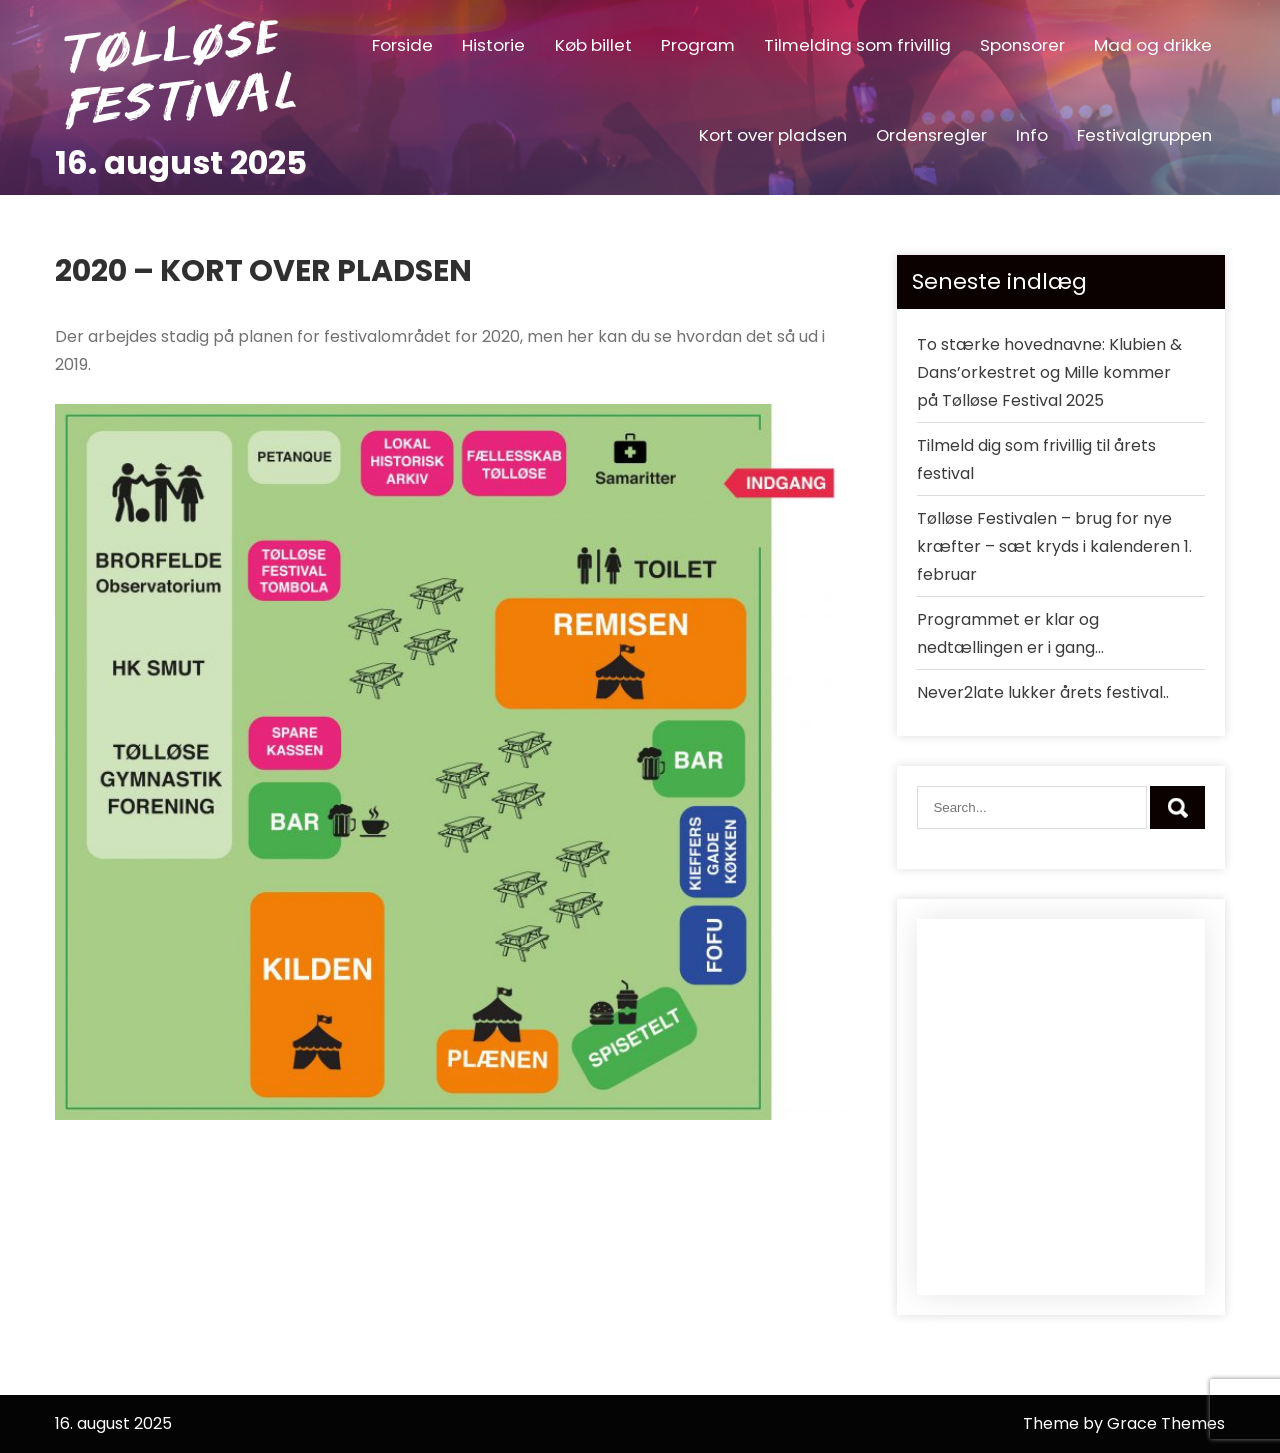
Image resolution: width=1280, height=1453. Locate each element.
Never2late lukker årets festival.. (1043, 692)
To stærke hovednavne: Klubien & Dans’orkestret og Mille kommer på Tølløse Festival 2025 (1049, 372)
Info (1032, 135)
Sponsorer (1022, 45)
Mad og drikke (1153, 45)
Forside (402, 45)
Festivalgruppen (1144, 135)
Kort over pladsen (773, 135)
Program (698, 45)
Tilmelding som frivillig (857, 45)
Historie (493, 45)
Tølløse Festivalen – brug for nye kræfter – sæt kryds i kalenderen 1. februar (1054, 546)
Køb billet (593, 45)
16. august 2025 (181, 162)
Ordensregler (931, 135)
